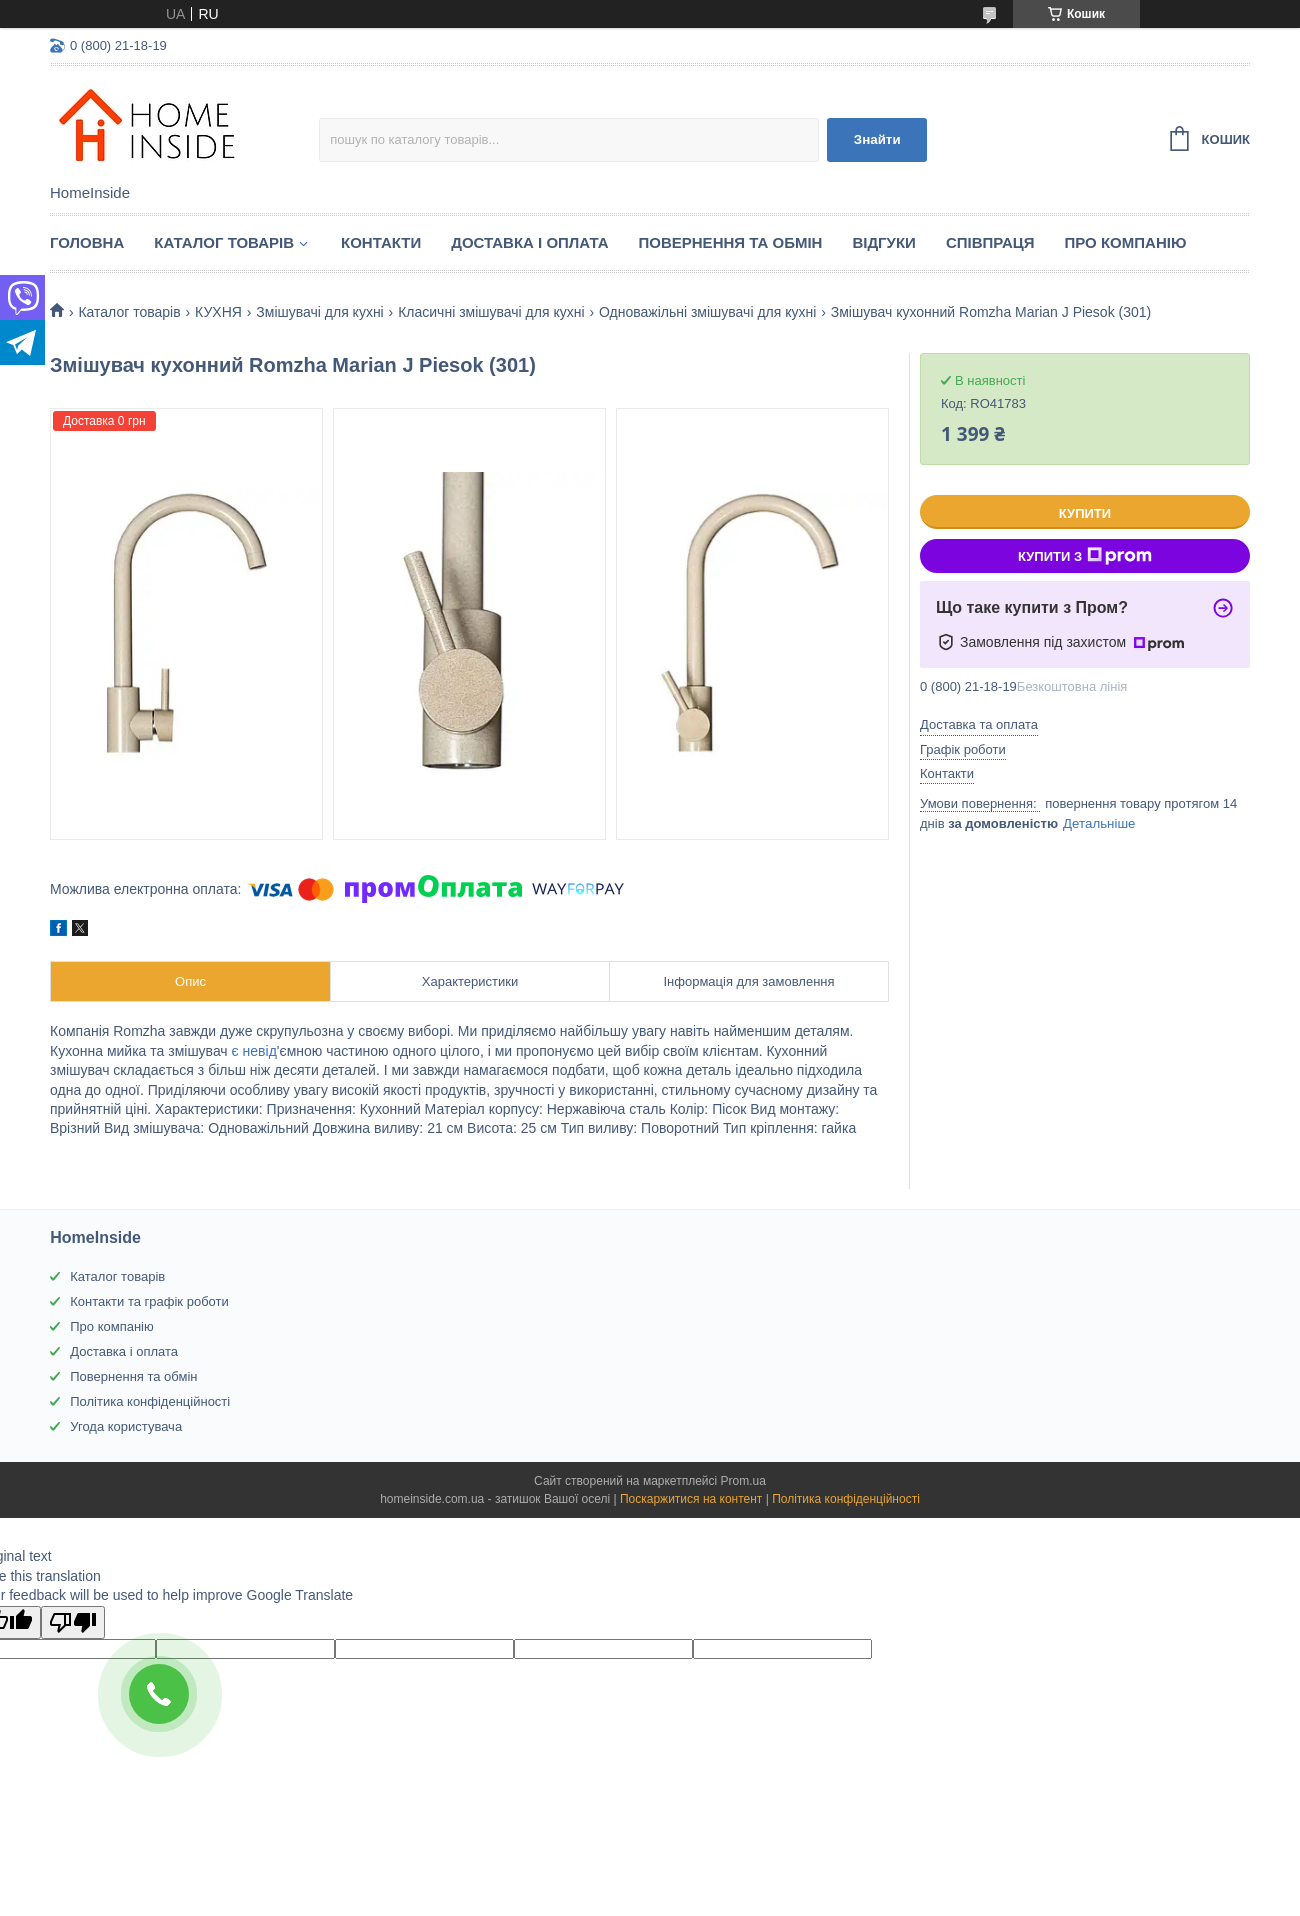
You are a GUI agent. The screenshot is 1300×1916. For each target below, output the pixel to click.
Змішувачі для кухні (319, 312)
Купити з (1085, 556)
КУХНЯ (218, 312)
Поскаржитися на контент (691, 1499)
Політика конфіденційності (150, 1401)
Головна (87, 242)
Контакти (381, 242)
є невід (252, 1051)
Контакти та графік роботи (149, 1301)
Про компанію (1126, 242)
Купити (1085, 513)
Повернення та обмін (731, 242)
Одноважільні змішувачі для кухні (707, 312)
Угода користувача (126, 1426)
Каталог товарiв (224, 242)
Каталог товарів (117, 1276)
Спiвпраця (990, 242)
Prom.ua (743, 1481)
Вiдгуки (883, 242)
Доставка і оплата (529, 242)
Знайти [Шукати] (877, 139)
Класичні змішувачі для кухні (491, 312)
